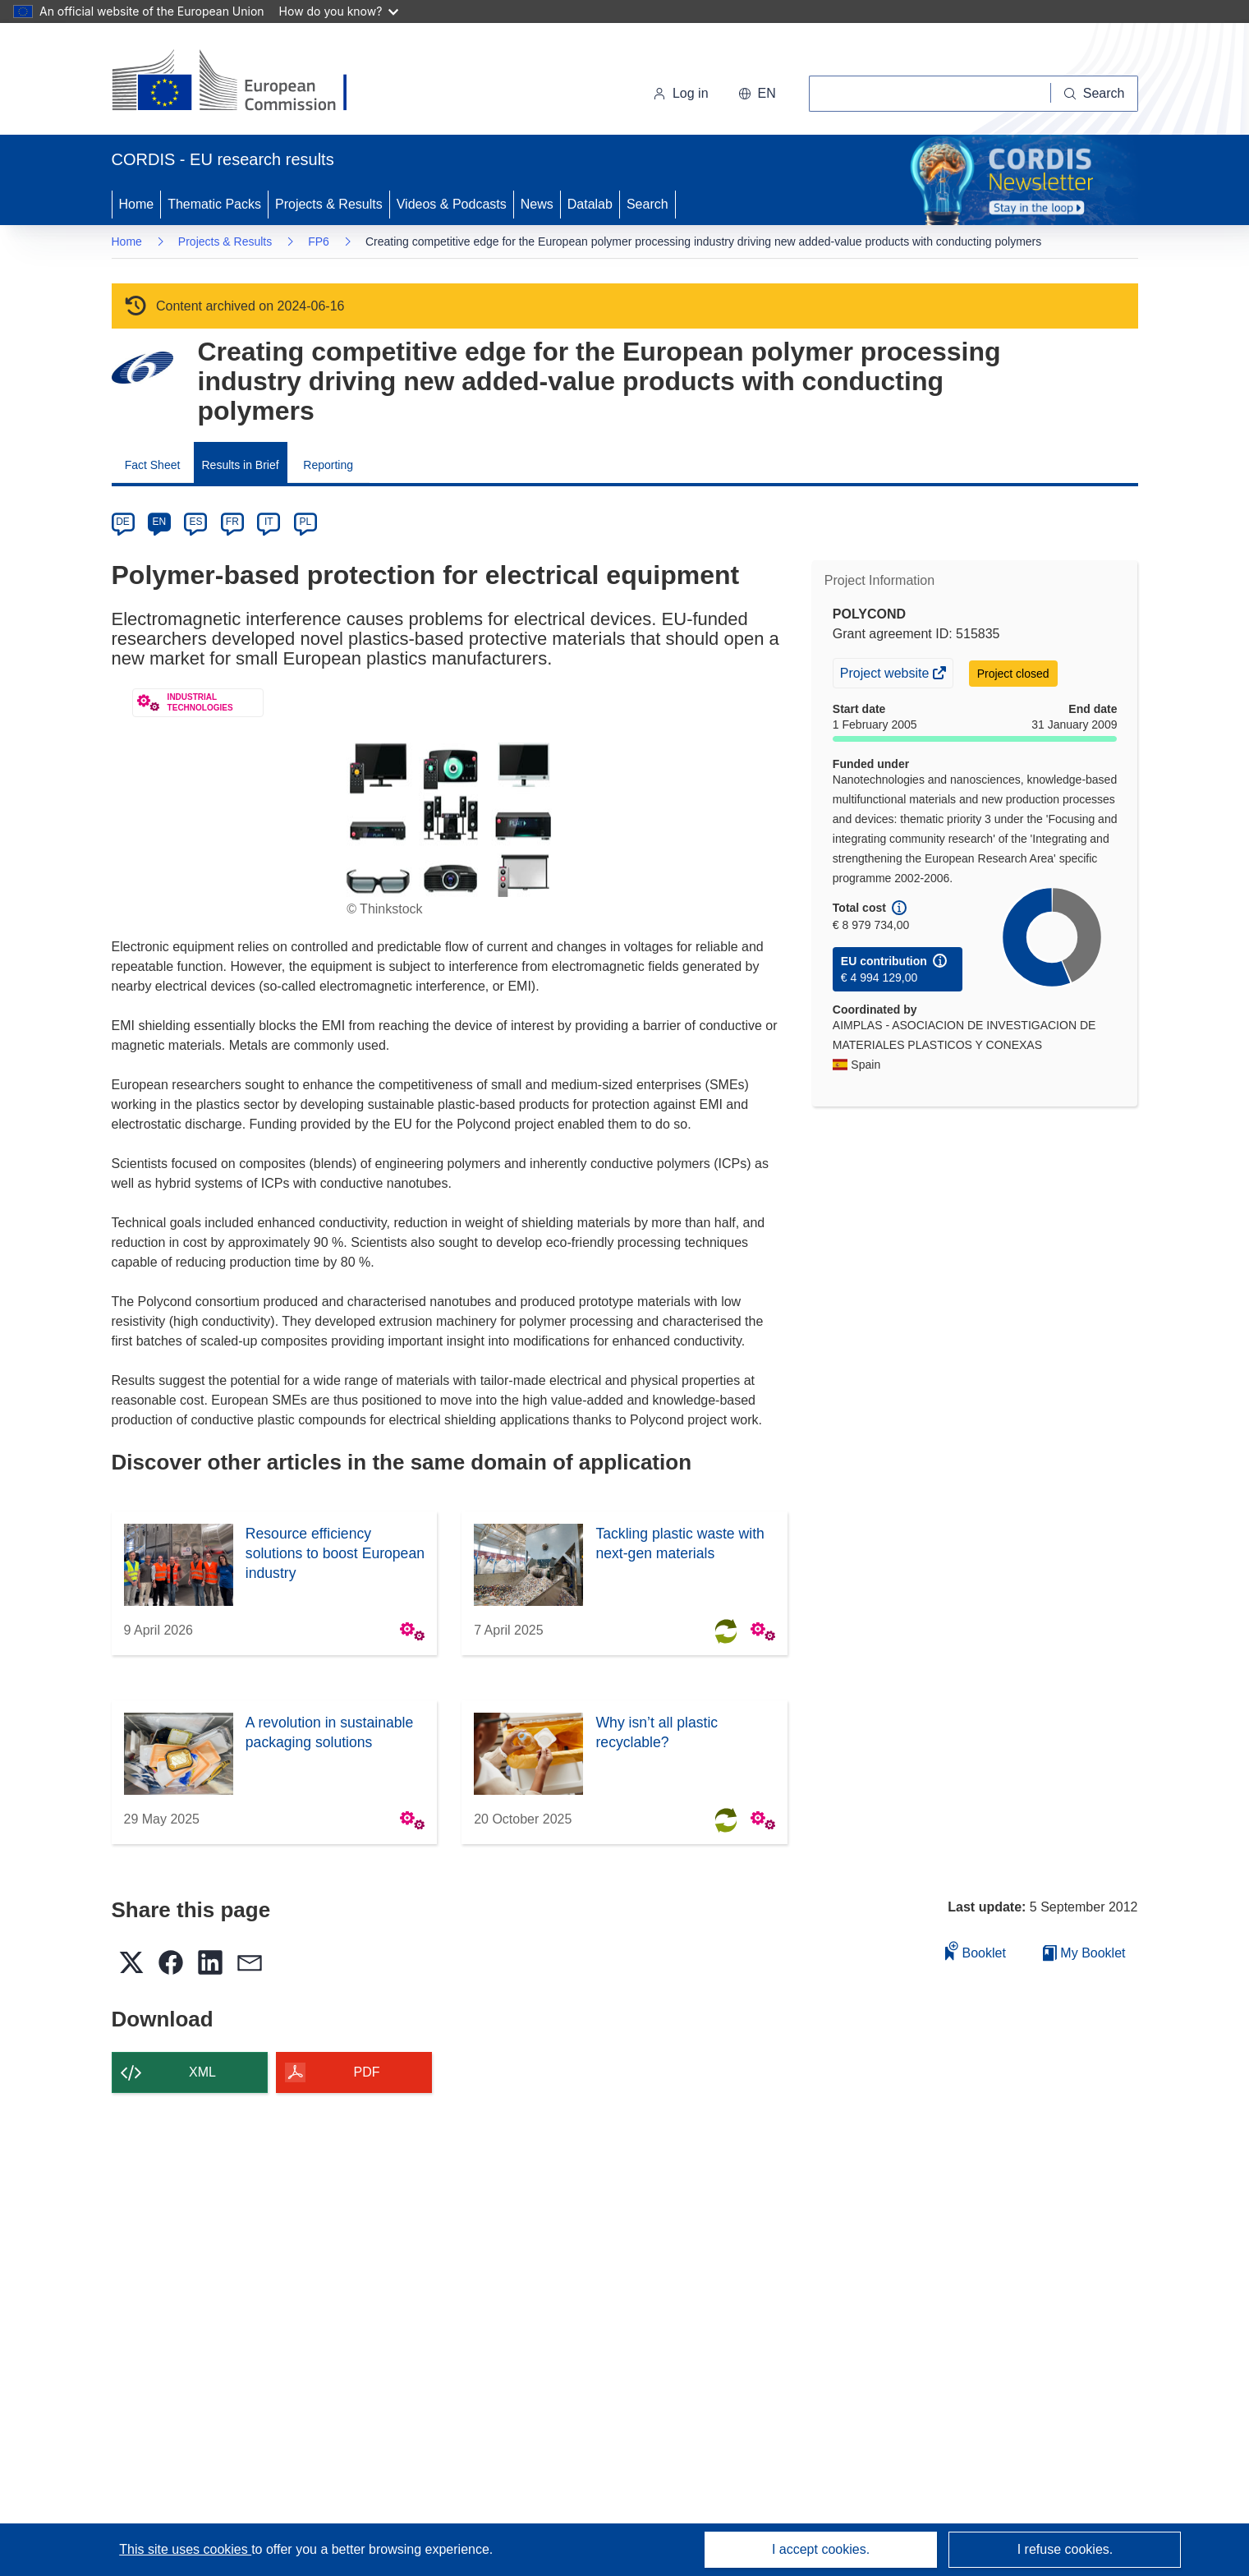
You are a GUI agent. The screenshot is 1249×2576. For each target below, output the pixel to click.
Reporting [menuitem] (328, 465)
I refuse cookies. (1065, 2549)
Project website (886, 675)
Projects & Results (329, 204)
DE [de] (123, 521)
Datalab (590, 204)
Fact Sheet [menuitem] (153, 465)
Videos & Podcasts (452, 204)
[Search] (1094, 94)
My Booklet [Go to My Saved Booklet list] (1084, 1953)
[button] (757, 94)
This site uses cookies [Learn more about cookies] (185, 2549)
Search (647, 204)
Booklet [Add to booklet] (975, 1950)
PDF (367, 2072)
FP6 (318, 241)
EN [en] (160, 521)
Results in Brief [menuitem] (240, 465)
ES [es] (195, 521)
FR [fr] (232, 521)
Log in (681, 93)
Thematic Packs (214, 204)
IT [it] (268, 521)
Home (136, 204)
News (537, 204)
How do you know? (339, 11)
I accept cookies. (821, 2549)
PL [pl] (305, 521)
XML (202, 2072)
